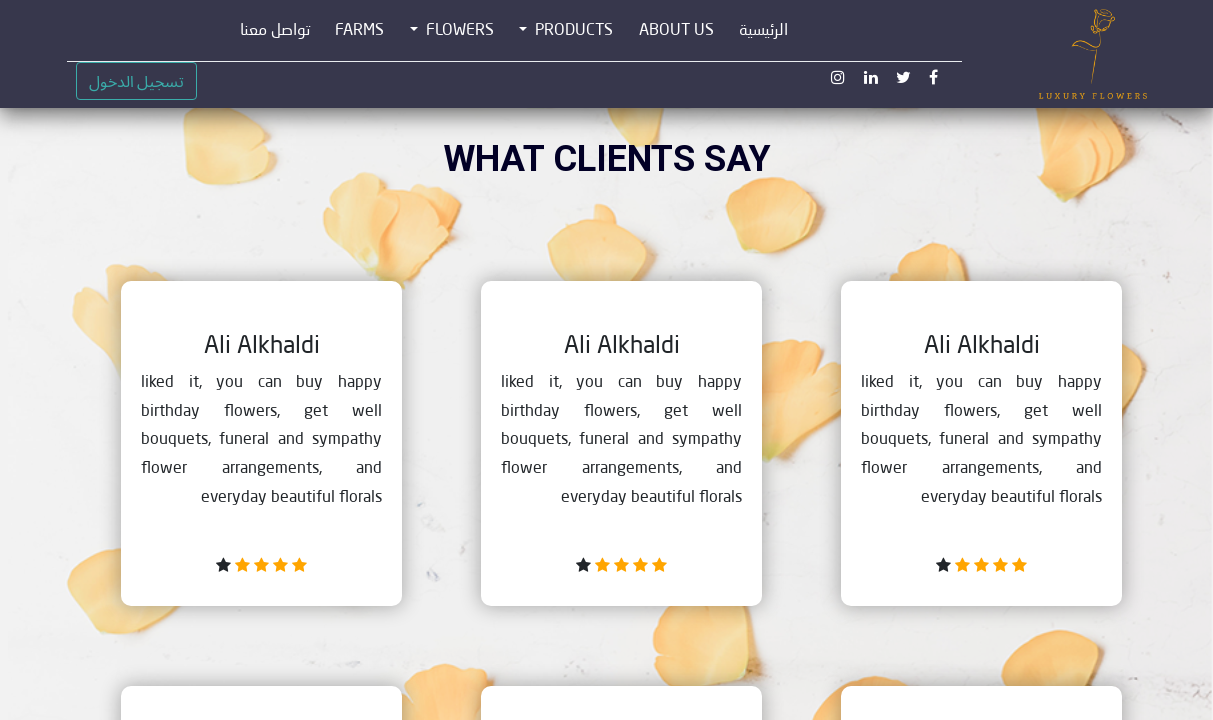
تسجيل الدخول (136, 81)
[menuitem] (763, 30)
